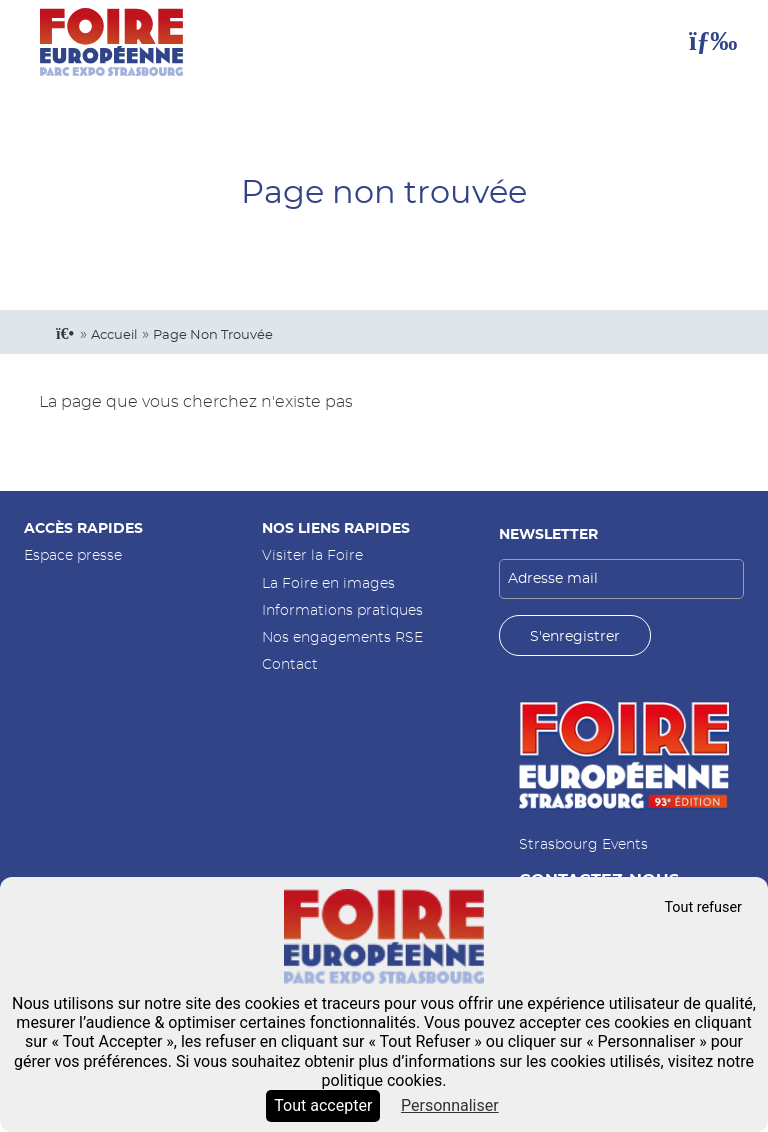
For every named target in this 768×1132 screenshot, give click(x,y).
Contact (290, 664)
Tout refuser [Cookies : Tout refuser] (703, 907)
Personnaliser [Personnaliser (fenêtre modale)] (450, 1105)
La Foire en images (328, 583)
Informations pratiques (342, 610)
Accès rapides (83, 528)
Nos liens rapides (336, 528)
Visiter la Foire (312, 555)
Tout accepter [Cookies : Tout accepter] (323, 1105)
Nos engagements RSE (342, 637)
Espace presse (73, 555)
